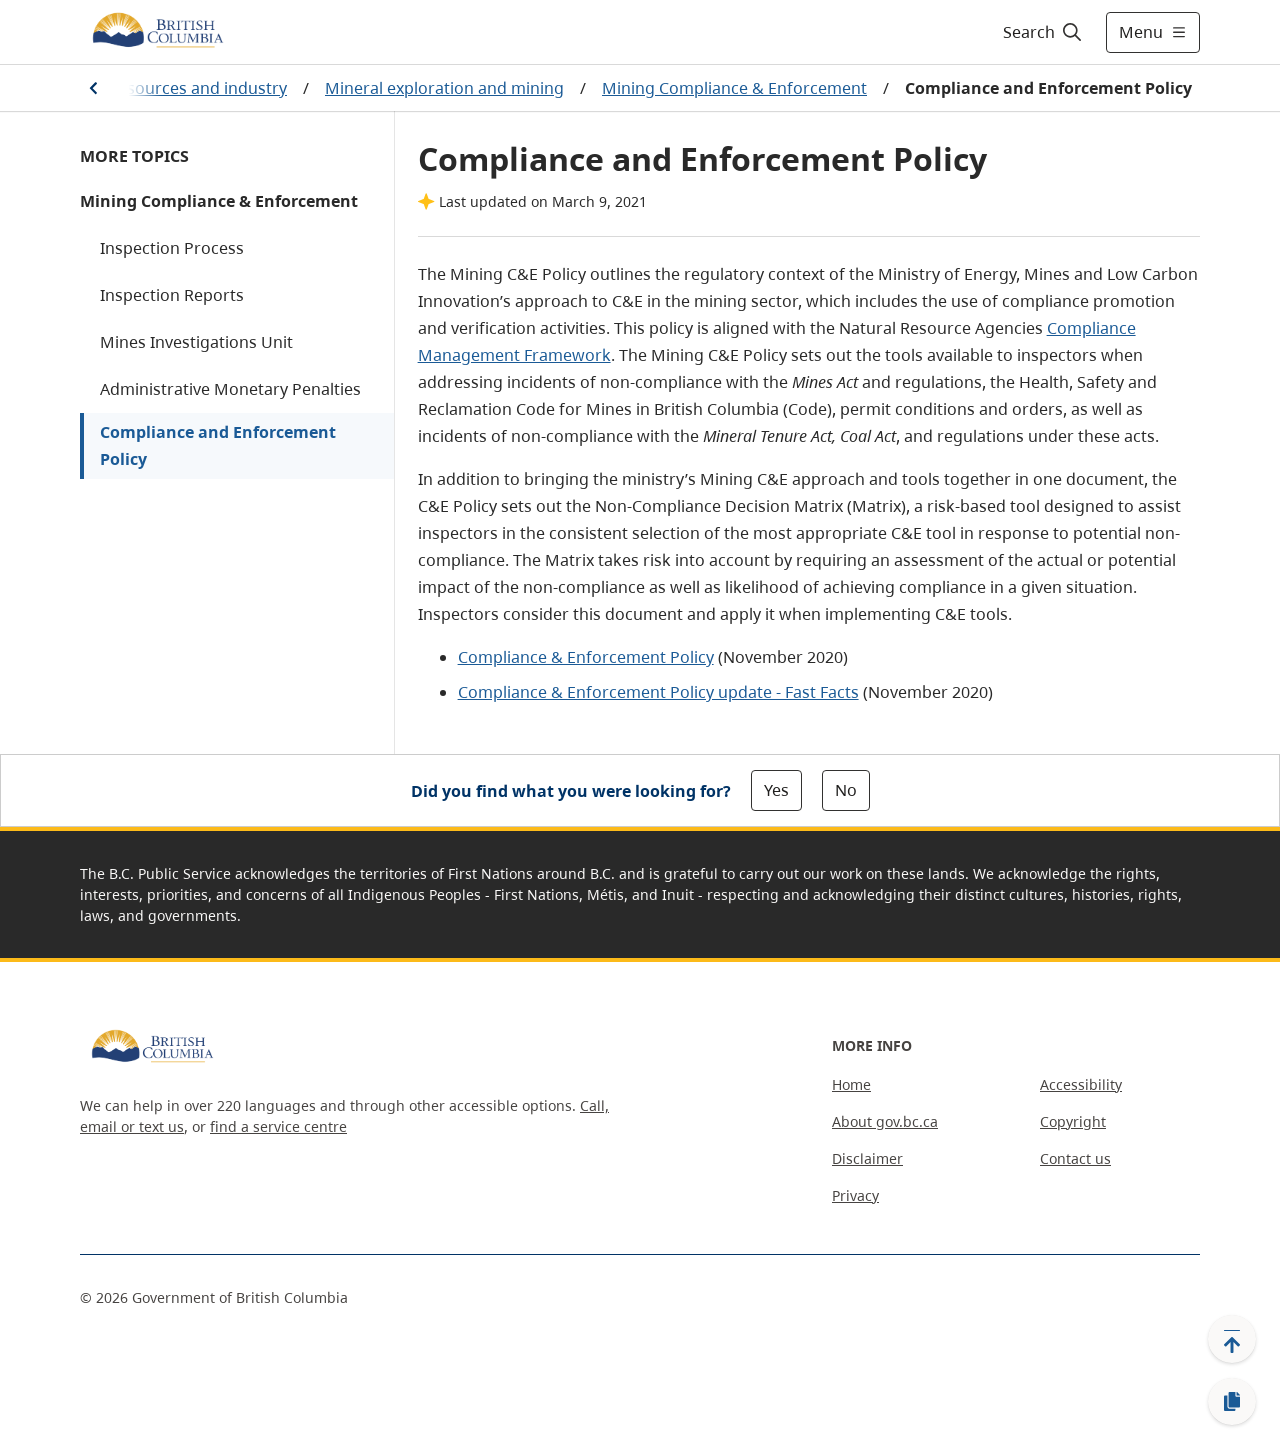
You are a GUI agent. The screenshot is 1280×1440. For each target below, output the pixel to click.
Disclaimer (867, 1158)
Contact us (1075, 1158)
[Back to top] (1232, 1339)
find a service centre (278, 1126)
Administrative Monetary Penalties (230, 389)
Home (851, 1084)
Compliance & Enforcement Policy (586, 657)
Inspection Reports (172, 295)
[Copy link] (1232, 1402)
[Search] (1043, 32)
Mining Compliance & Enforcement (734, 88)
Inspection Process (172, 248)
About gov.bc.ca (885, 1121)
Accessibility (1081, 1084)
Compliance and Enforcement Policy (218, 445)
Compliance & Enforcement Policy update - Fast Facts (658, 692)
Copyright (1073, 1121)
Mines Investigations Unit (196, 342)
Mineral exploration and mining (444, 88)
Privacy (855, 1195)
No (846, 790)
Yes (776, 790)
